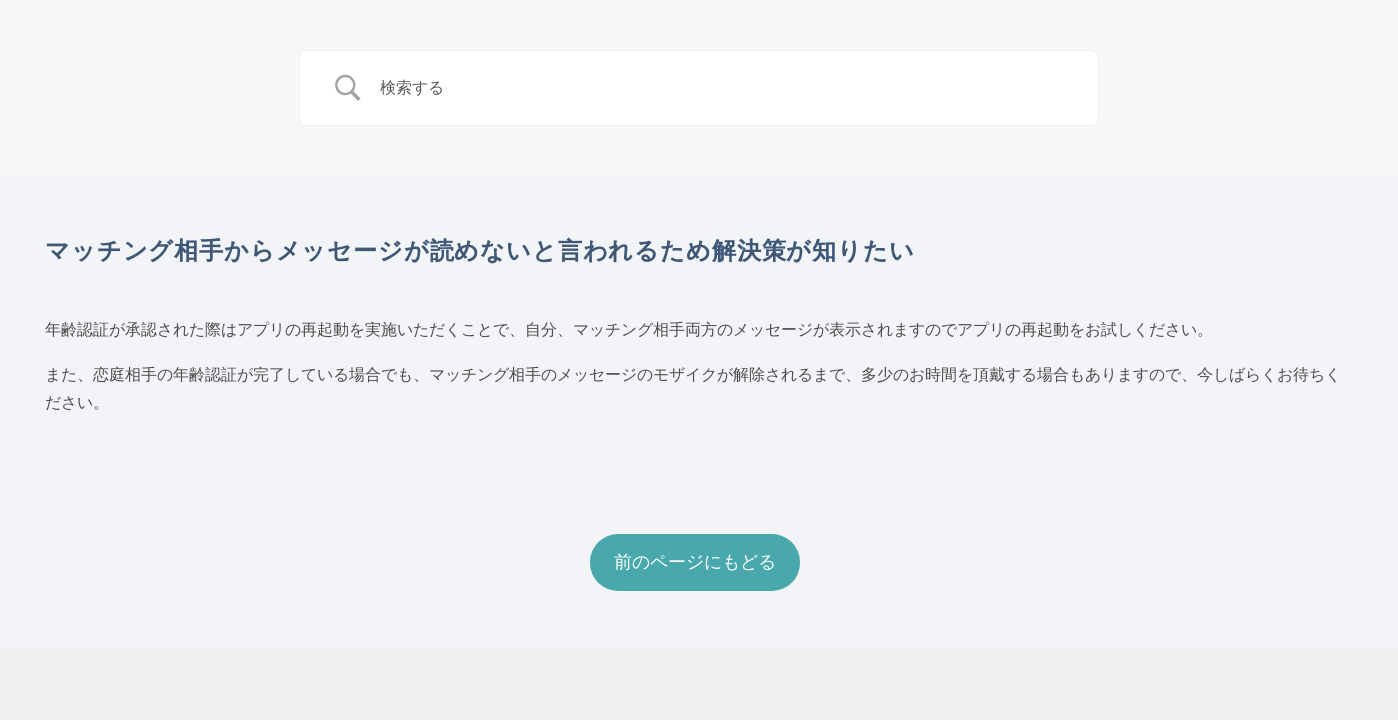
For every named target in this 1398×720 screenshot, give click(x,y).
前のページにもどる (695, 562)
